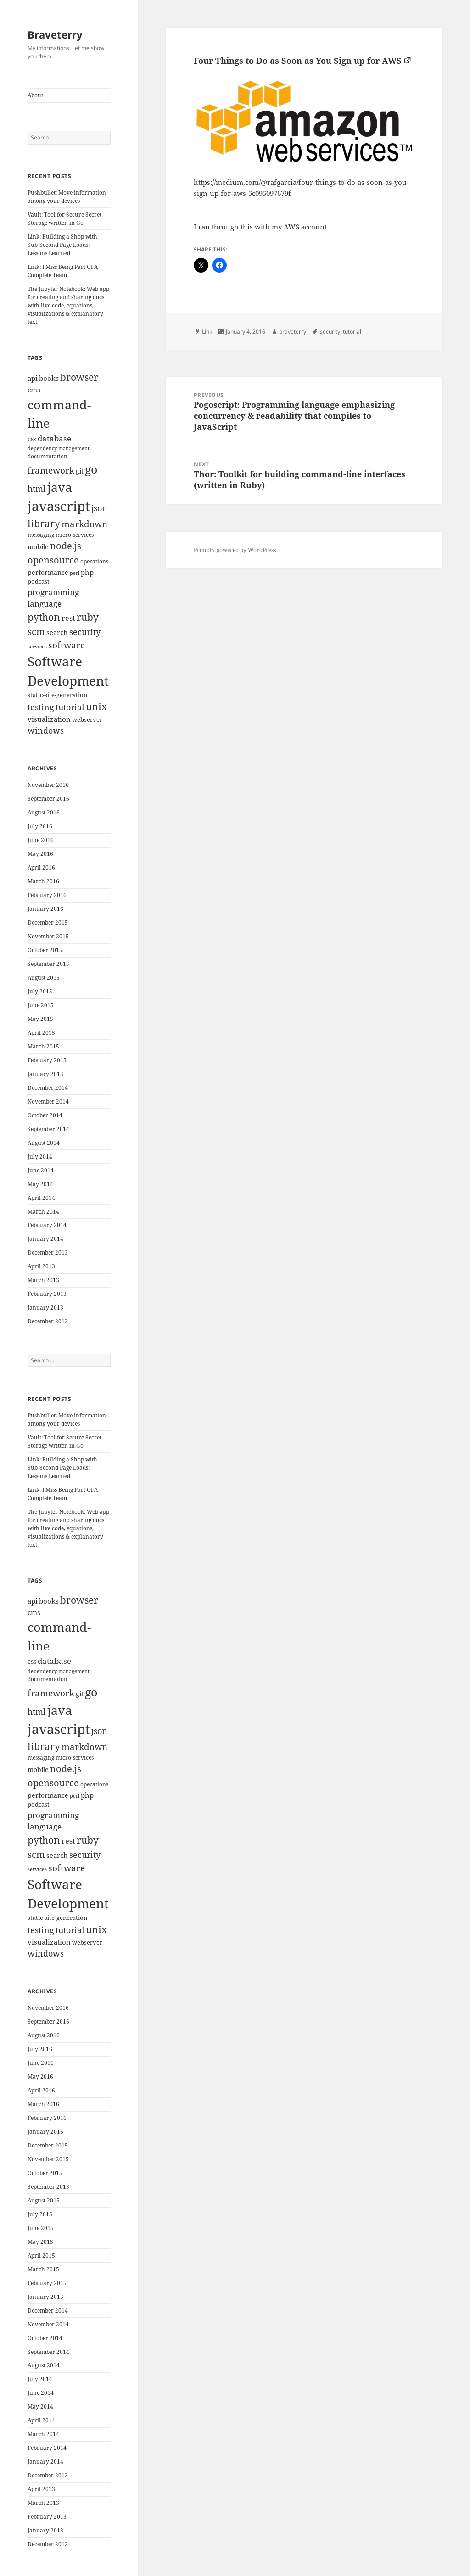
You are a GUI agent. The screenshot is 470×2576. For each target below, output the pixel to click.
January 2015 (45, 1074)
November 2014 (48, 1101)
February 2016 (47, 895)
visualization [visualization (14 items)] (49, 719)
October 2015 (45, 950)
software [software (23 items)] (66, 645)
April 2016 (41, 867)
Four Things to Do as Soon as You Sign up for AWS (298, 60)
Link (207, 331)
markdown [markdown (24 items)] (84, 524)
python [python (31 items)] (44, 617)
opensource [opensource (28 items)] (53, 559)
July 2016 (40, 826)
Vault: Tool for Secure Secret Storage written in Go (64, 219)
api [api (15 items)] (33, 378)
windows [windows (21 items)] (46, 730)
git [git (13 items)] (80, 471)
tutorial (352, 331)
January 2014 (45, 1239)
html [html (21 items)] (37, 488)
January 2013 (45, 1307)
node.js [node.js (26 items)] (65, 546)
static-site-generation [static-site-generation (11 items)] (57, 695)
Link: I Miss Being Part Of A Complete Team (63, 271)
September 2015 (48, 964)
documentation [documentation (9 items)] (47, 456)
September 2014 (48, 1129)
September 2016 (48, 799)
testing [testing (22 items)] (41, 707)
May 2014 (40, 1184)
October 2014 (45, 1115)
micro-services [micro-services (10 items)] (75, 535)
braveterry (292, 331)
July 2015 (40, 991)
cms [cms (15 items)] (34, 390)
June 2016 (41, 840)
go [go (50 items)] (91, 469)
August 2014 (44, 1143)
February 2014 (47, 1225)
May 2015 (40, 1019)
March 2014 (43, 1212)
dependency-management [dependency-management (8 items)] (59, 448)
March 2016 (43, 881)
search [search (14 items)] (57, 632)
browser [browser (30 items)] (79, 377)
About (35, 95)
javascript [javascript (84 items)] (59, 506)
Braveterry (55, 34)
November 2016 (48, 785)
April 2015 (41, 1033)
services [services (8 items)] (37, 646)
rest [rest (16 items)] (68, 618)
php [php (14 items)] (87, 572)
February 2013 (47, 1294)
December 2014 (48, 1088)
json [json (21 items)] (99, 507)
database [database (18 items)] (54, 438)
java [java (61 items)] (59, 487)
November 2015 (48, 936)
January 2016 (45, 909)
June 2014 (41, 1170)
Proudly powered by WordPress (235, 550)
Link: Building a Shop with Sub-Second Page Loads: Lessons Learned (62, 245)
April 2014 (41, 1198)
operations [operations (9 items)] (94, 561)
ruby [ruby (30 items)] (88, 617)
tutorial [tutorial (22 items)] (70, 707)
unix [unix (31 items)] (96, 706)
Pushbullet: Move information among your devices (67, 197)
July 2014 (40, 1156)
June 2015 (41, 1005)
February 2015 (47, 1060)
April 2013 (41, 1266)
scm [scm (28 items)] (36, 631)
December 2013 (48, 1252)
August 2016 (44, 812)
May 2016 (40, 854)
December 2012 (48, 1321)
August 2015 (44, 977)
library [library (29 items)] (44, 523)
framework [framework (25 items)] (51, 470)
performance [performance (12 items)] (48, 572)
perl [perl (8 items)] (74, 573)
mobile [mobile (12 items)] (38, 546)
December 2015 (48, 922)
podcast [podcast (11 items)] (39, 581)
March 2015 (43, 1046)
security (330, 331)
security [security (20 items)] (85, 631)
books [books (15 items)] (49, 378)
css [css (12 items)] (32, 439)
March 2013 (43, 1280)
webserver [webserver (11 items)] (87, 719)
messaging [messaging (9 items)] (41, 534)
